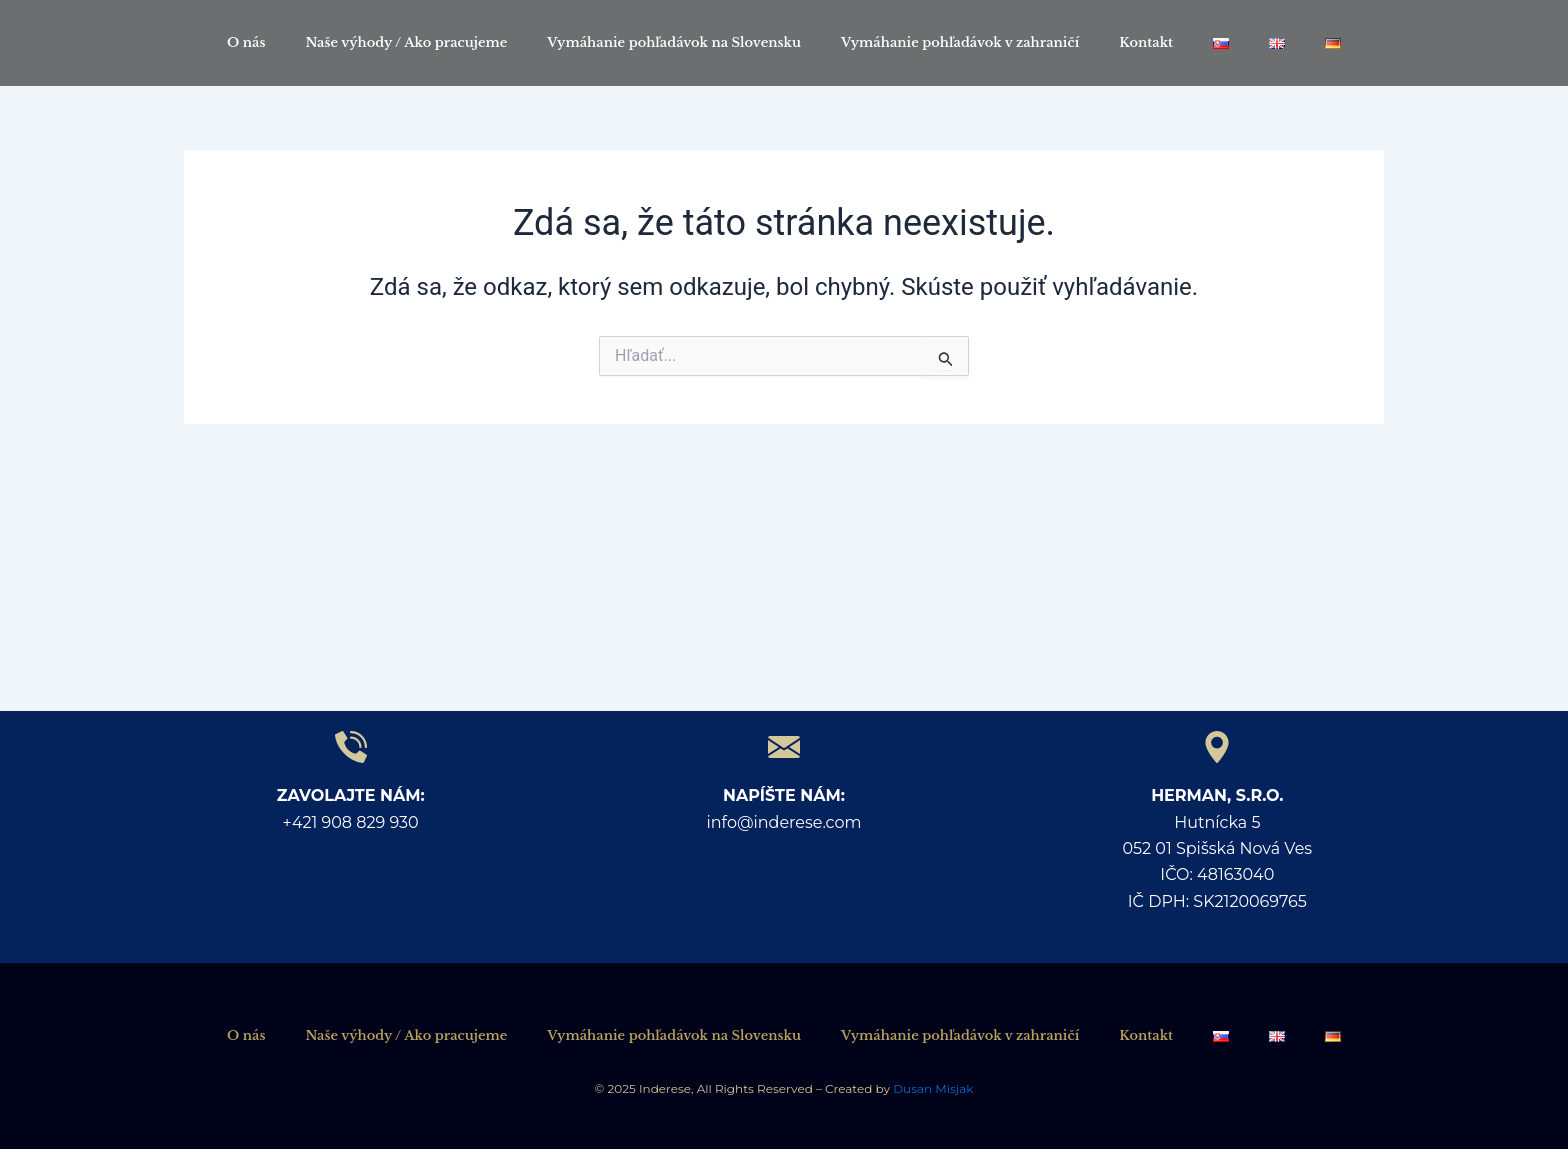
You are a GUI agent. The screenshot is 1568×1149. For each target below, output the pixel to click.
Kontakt (1146, 42)
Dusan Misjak (931, 1088)
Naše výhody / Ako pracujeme (406, 42)
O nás (246, 42)
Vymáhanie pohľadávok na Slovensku (674, 42)
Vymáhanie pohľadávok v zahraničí (960, 42)
